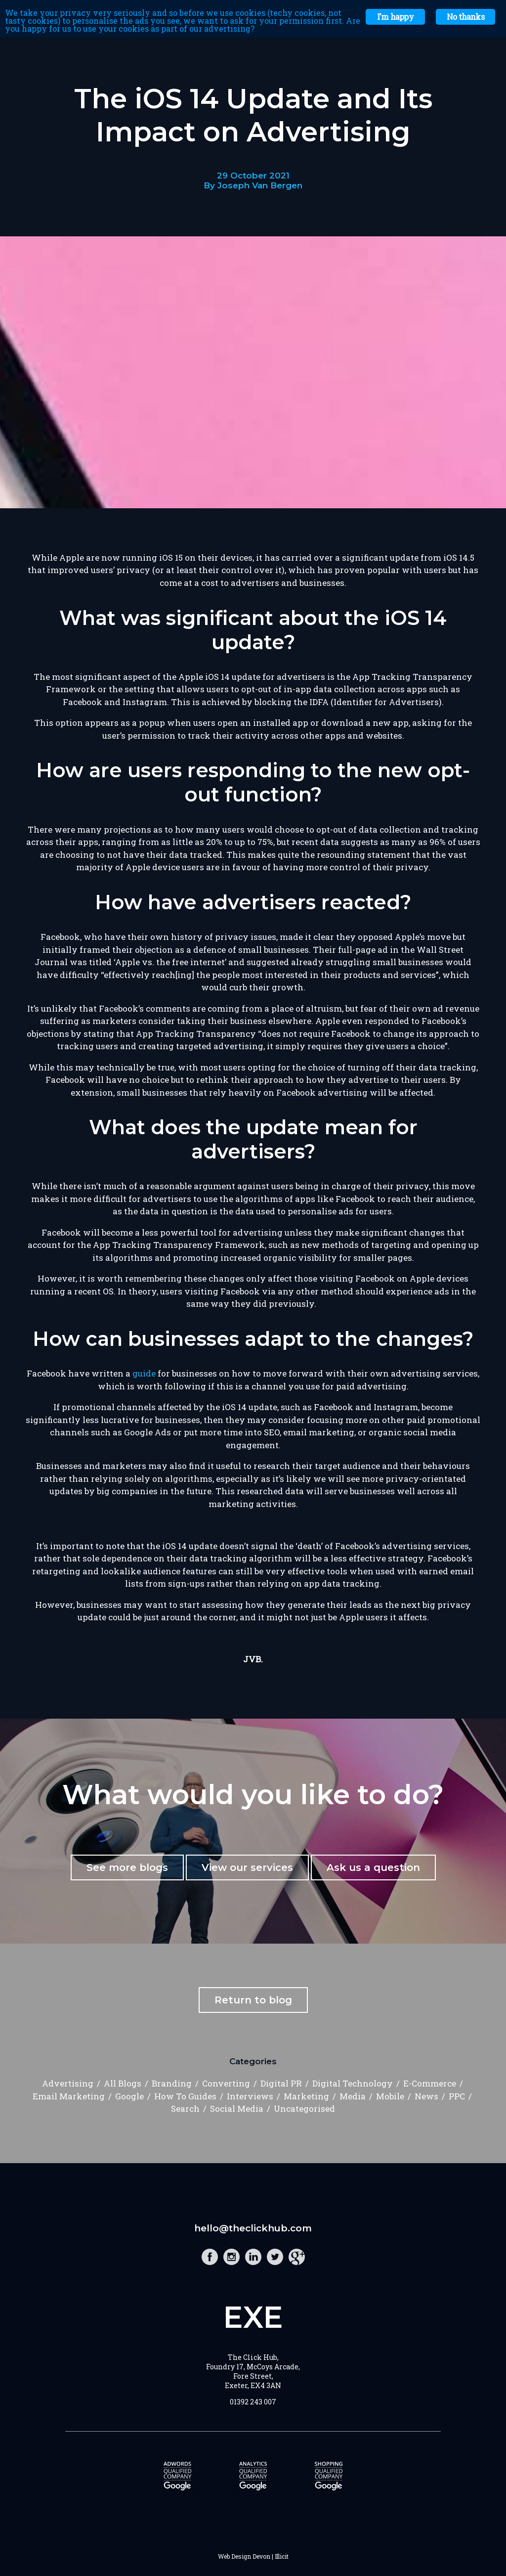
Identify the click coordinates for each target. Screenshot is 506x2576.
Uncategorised (304, 2108)
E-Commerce (429, 2083)
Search (185, 2108)
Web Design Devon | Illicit (253, 2556)
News (426, 2096)
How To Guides (185, 2096)
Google (129, 2096)
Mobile (390, 2096)
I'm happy (395, 16)
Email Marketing (69, 2096)
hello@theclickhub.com (253, 2228)
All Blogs (122, 2083)
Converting (226, 2083)
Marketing (306, 2096)
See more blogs (127, 1867)
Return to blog (253, 2000)
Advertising (67, 2083)
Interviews (250, 2096)
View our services (247, 1867)
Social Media (236, 2108)
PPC (457, 2096)
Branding (172, 2083)
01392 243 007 (253, 2401)
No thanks (465, 16)
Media (352, 2096)
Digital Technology (352, 2083)
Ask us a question (373, 1867)
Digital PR (281, 2083)
